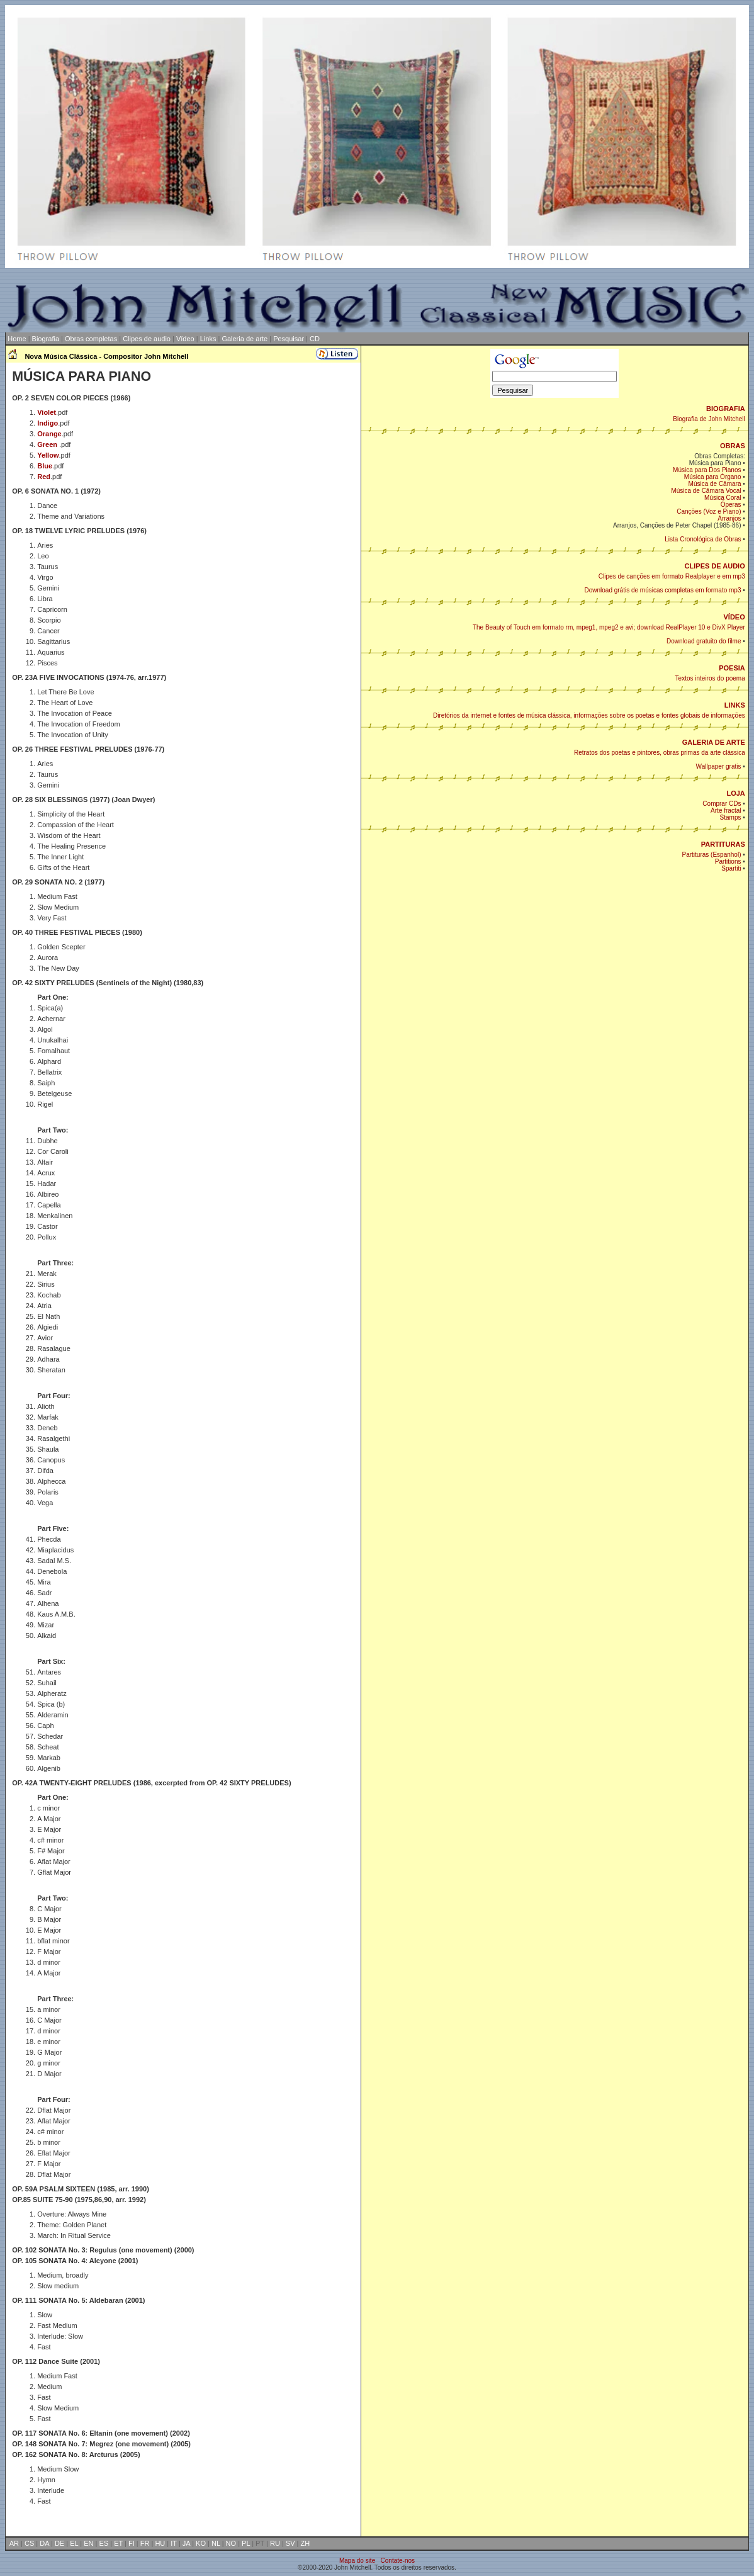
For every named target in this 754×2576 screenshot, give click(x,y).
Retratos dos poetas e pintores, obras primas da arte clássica (659, 752)
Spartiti (731, 868)
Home (16, 338)
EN (88, 2543)
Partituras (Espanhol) (711, 854)
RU (275, 2543)
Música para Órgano (712, 476)
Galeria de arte (244, 338)
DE (59, 2543)
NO (231, 2543)
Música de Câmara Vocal (706, 490)
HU (160, 2543)
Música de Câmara (715, 483)
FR (145, 2543)
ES (103, 2543)
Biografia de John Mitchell (709, 418)
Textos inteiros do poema (710, 678)
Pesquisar (288, 338)
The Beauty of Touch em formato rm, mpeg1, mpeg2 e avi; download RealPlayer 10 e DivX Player (609, 627)
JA (186, 2543)
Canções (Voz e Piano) (709, 511)
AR (14, 2543)
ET (118, 2543)
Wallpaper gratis (718, 766)
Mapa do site (357, 2560)
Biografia (45, 338)
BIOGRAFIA (725, 408)
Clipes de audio (147, 338)
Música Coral (722, 497)
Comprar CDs (721, 803)
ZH (305, 2543)
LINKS (734, 705)
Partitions (728, 861)
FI (131, 2543)
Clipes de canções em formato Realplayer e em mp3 (672, 576)
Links (208, 338)
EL (74, 2543)
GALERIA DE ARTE (713, 742)
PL (246, 2543)
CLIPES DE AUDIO (715, 566)
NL (215, 2543)
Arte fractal (726, 810)
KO (201, 2543)
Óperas (731, 504)
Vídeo (185, 338)
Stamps (730, 817)
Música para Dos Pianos (707, 469)
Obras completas (91, 338)
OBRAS (732, 445)
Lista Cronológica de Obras (703, 539)
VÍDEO (734, 617)
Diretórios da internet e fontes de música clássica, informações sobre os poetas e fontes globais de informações (589, 715)
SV (290, 2543)
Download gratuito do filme (704, 641)
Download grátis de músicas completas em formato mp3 (662, 590)
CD (315, 338)
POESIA (732, 668)
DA (44, 2543)
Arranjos (729, 518)
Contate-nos (398, 2560)
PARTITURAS (723, 844)
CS (29, 2543)
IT (174, 2543)
